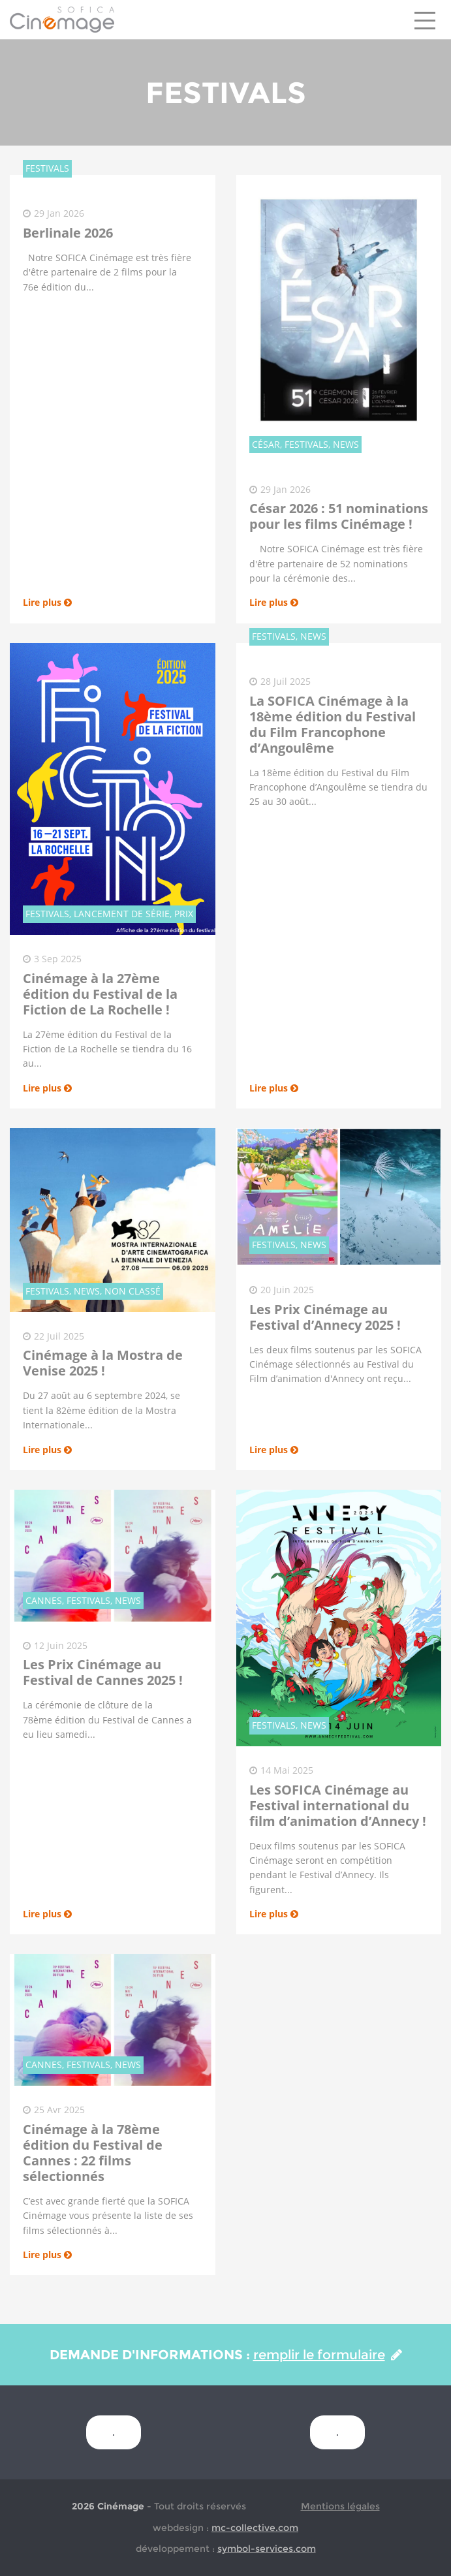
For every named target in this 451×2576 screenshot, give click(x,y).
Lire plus (47, 602)
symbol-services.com (266, 2548)
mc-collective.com (254, 2528)
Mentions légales (340, 2506)
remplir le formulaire (327, 2355)
